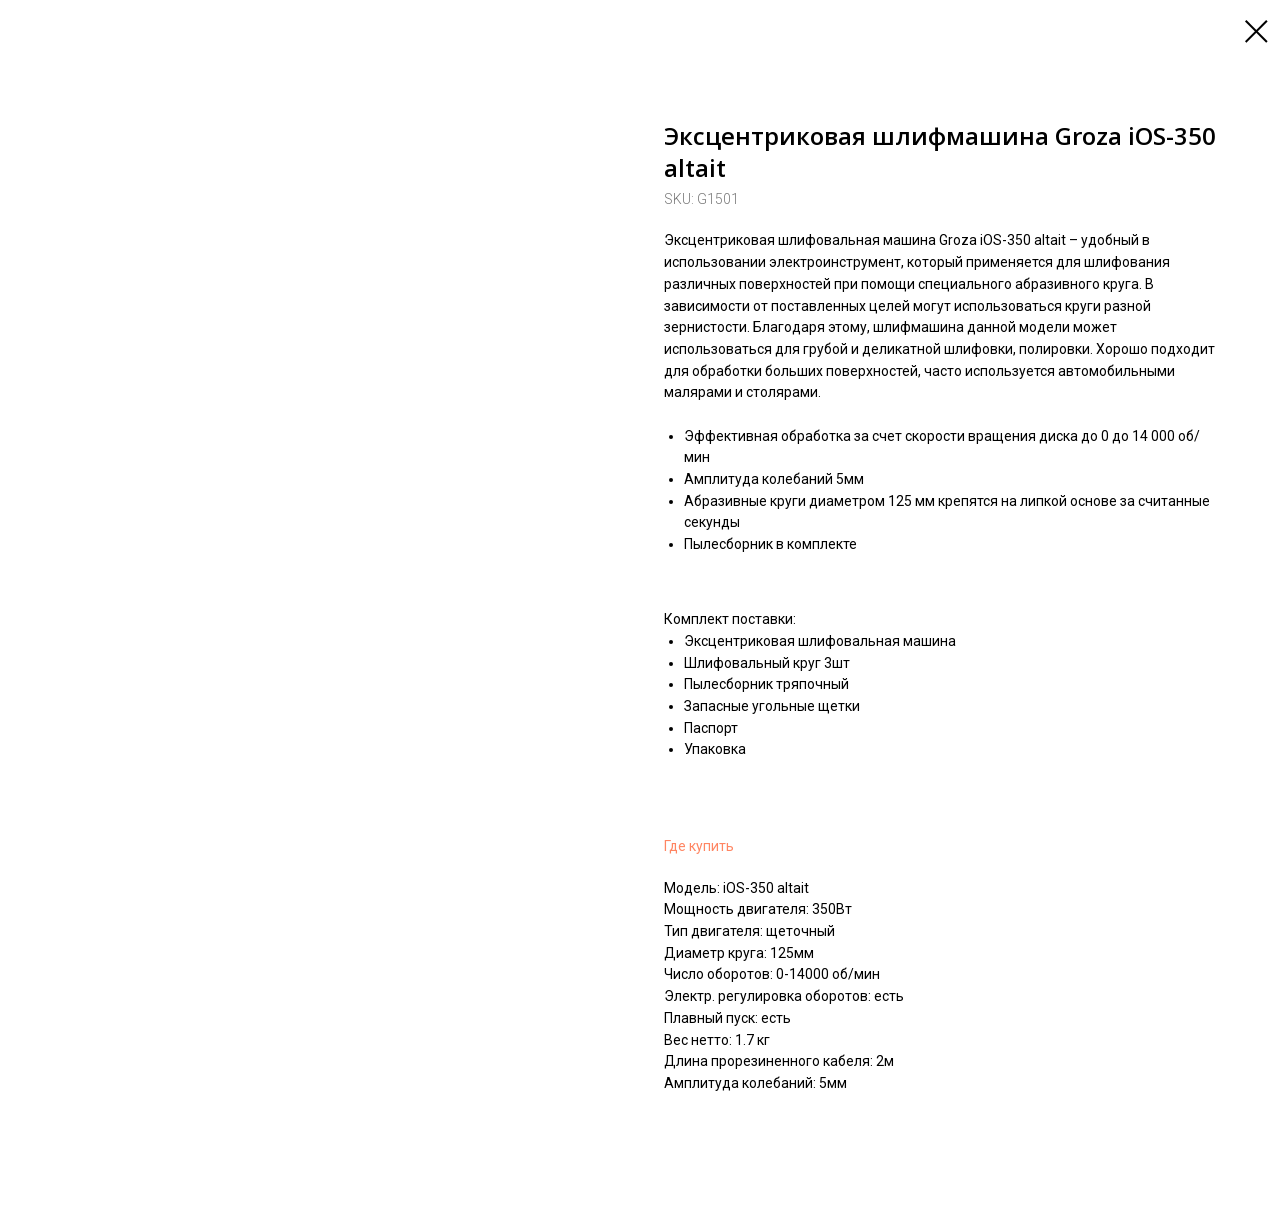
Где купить (699, 846)
